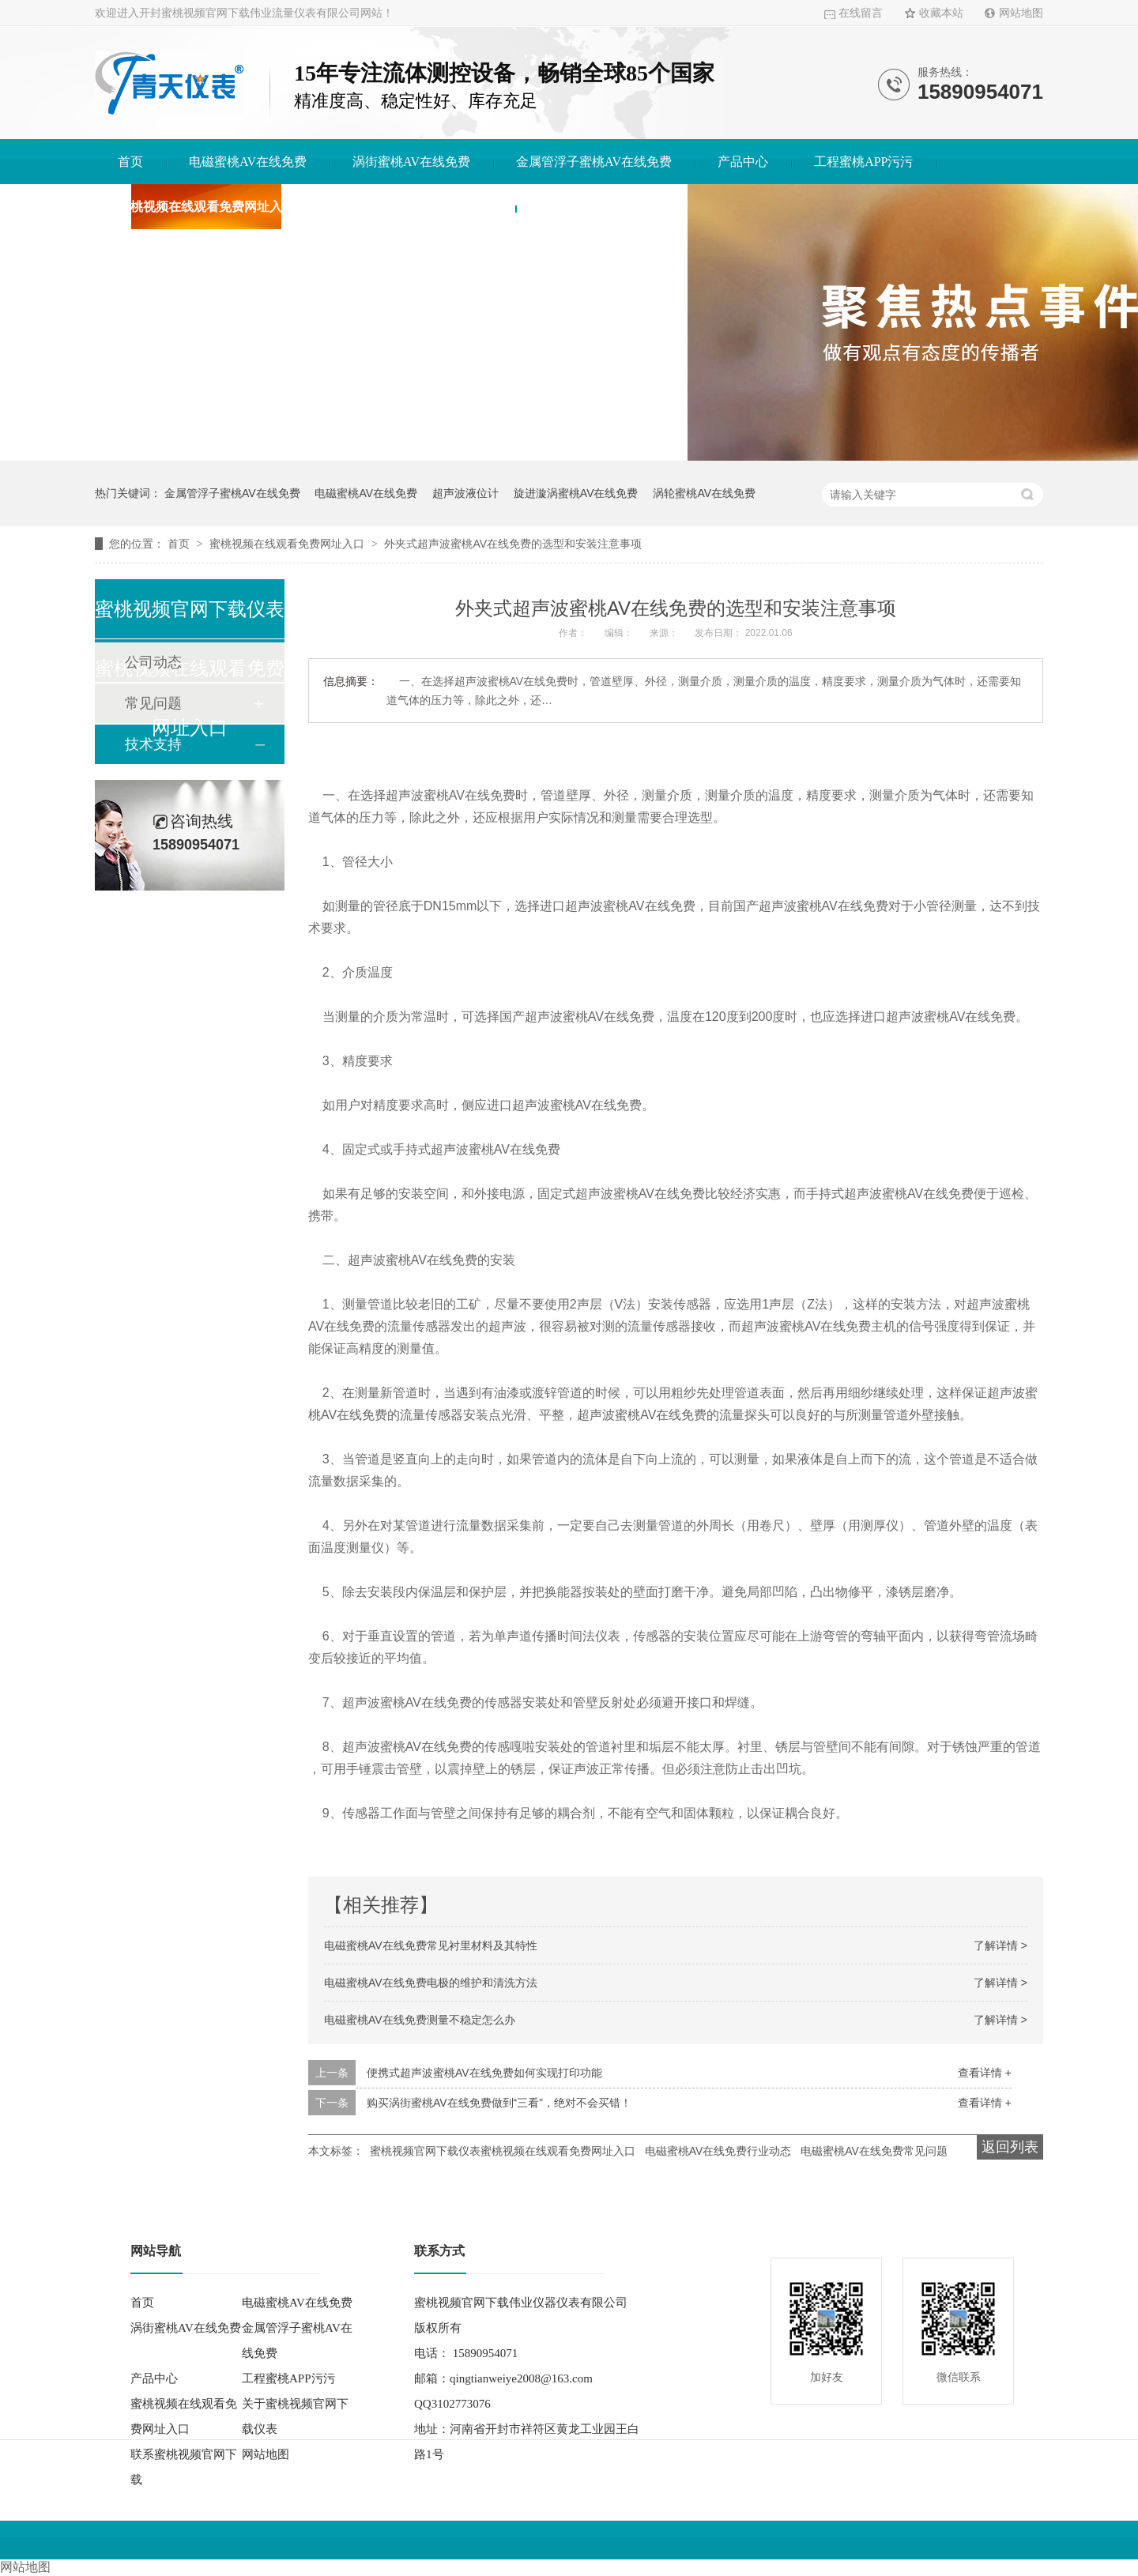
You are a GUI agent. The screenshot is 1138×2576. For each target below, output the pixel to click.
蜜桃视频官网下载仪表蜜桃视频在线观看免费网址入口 (502, 2151)
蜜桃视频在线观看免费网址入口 (206, 206)
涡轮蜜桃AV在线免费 (704, 493)
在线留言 (860, 13)
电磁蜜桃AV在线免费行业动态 (718, 2151)
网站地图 (1021, 13)
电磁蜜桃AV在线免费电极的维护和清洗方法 (430, 1982)
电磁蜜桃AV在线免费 (248, 161)
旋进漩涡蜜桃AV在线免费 (576, 493)
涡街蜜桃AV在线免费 (411, 161)
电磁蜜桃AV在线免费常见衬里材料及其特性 (430, 1945)
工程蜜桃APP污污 (863, 161)
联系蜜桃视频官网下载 (601, 206)
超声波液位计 (465, 493)
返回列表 (1010, 2147)
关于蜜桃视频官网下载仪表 (416, 206)
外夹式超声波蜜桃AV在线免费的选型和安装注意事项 (513, 543)
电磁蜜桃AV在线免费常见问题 (874, 2151)
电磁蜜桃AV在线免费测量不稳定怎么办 (419, 2019)
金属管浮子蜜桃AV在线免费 (594, 161)
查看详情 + (985, 2072)
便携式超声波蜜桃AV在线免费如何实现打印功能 (484, 2072)
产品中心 (743, 161)
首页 (130, 161)
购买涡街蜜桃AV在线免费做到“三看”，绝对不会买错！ (499, 2102)
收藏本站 (941, 13)
